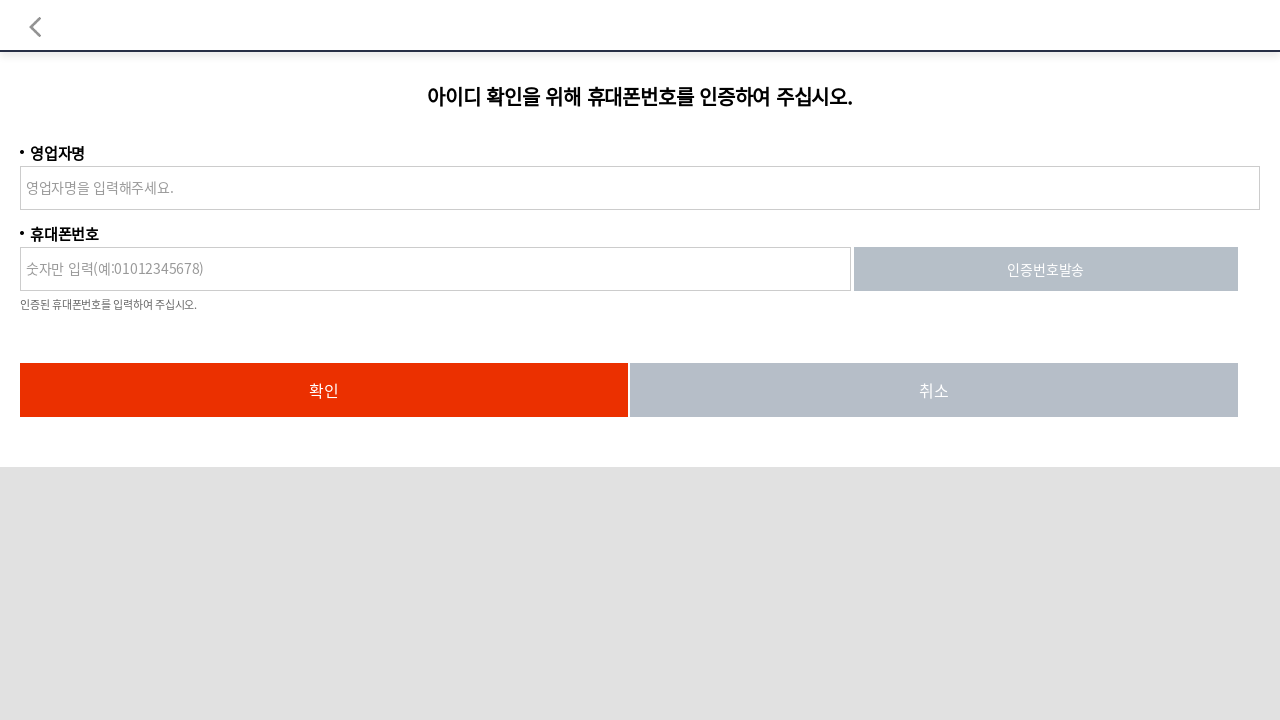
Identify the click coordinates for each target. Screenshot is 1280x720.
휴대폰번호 (64, 234)
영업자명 (57, 153)
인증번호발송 (1045, 269)
